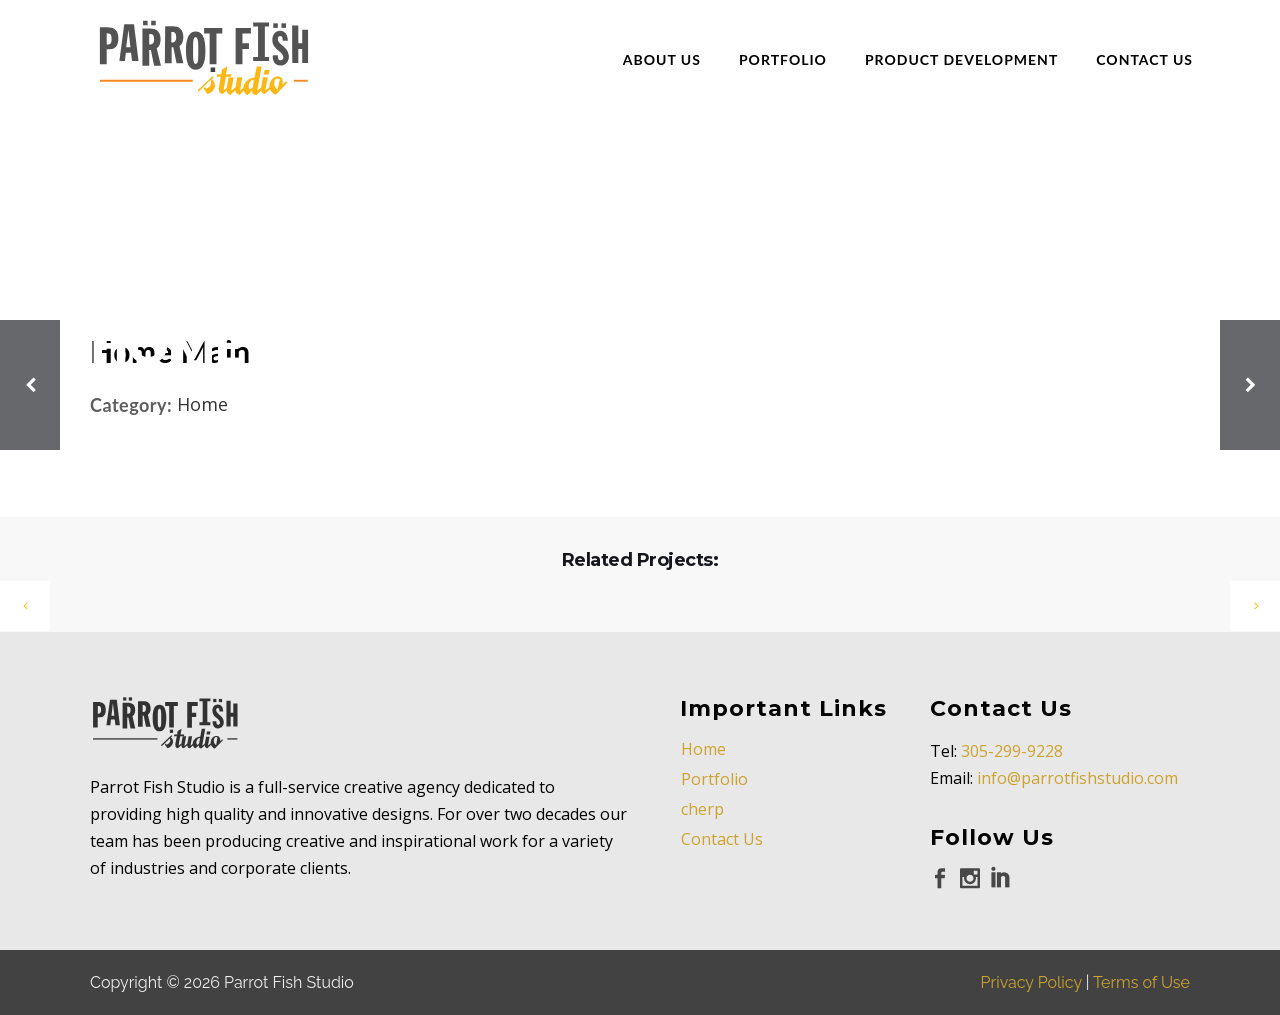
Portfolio (714, 779)
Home (703, 749)
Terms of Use (1141, 982)
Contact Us (722, 839)
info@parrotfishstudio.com (1077, 778)
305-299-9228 (1012, 751)
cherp (702, 809)
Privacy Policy (1031, 982)
